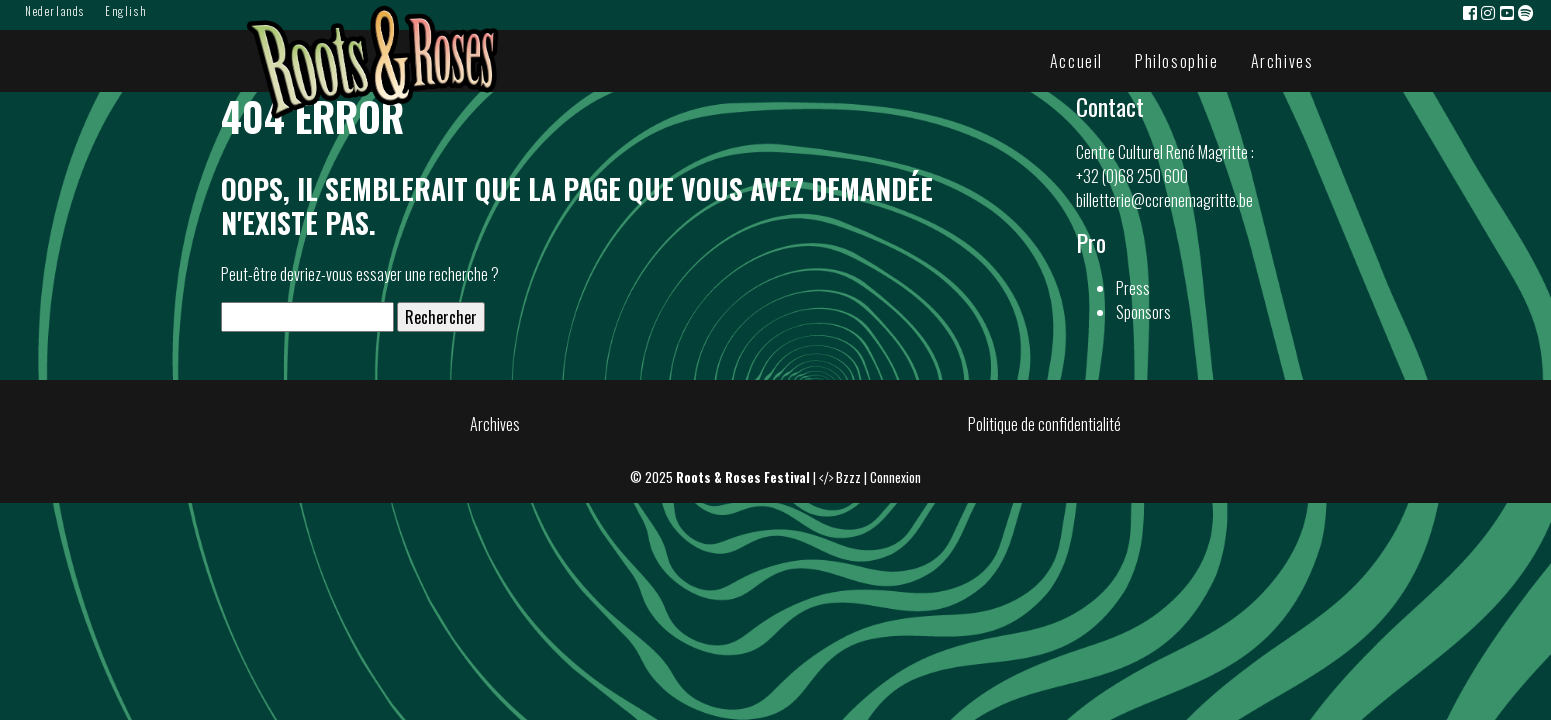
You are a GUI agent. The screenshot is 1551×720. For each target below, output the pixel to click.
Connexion (895, 477)
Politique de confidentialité (1044, 424)
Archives (1282, 61)
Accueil (1076, 61)
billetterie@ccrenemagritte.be (1164, 200)
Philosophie (1177, 61)
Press (1133, 288)
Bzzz (848, 477)
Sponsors (1143, 312)
